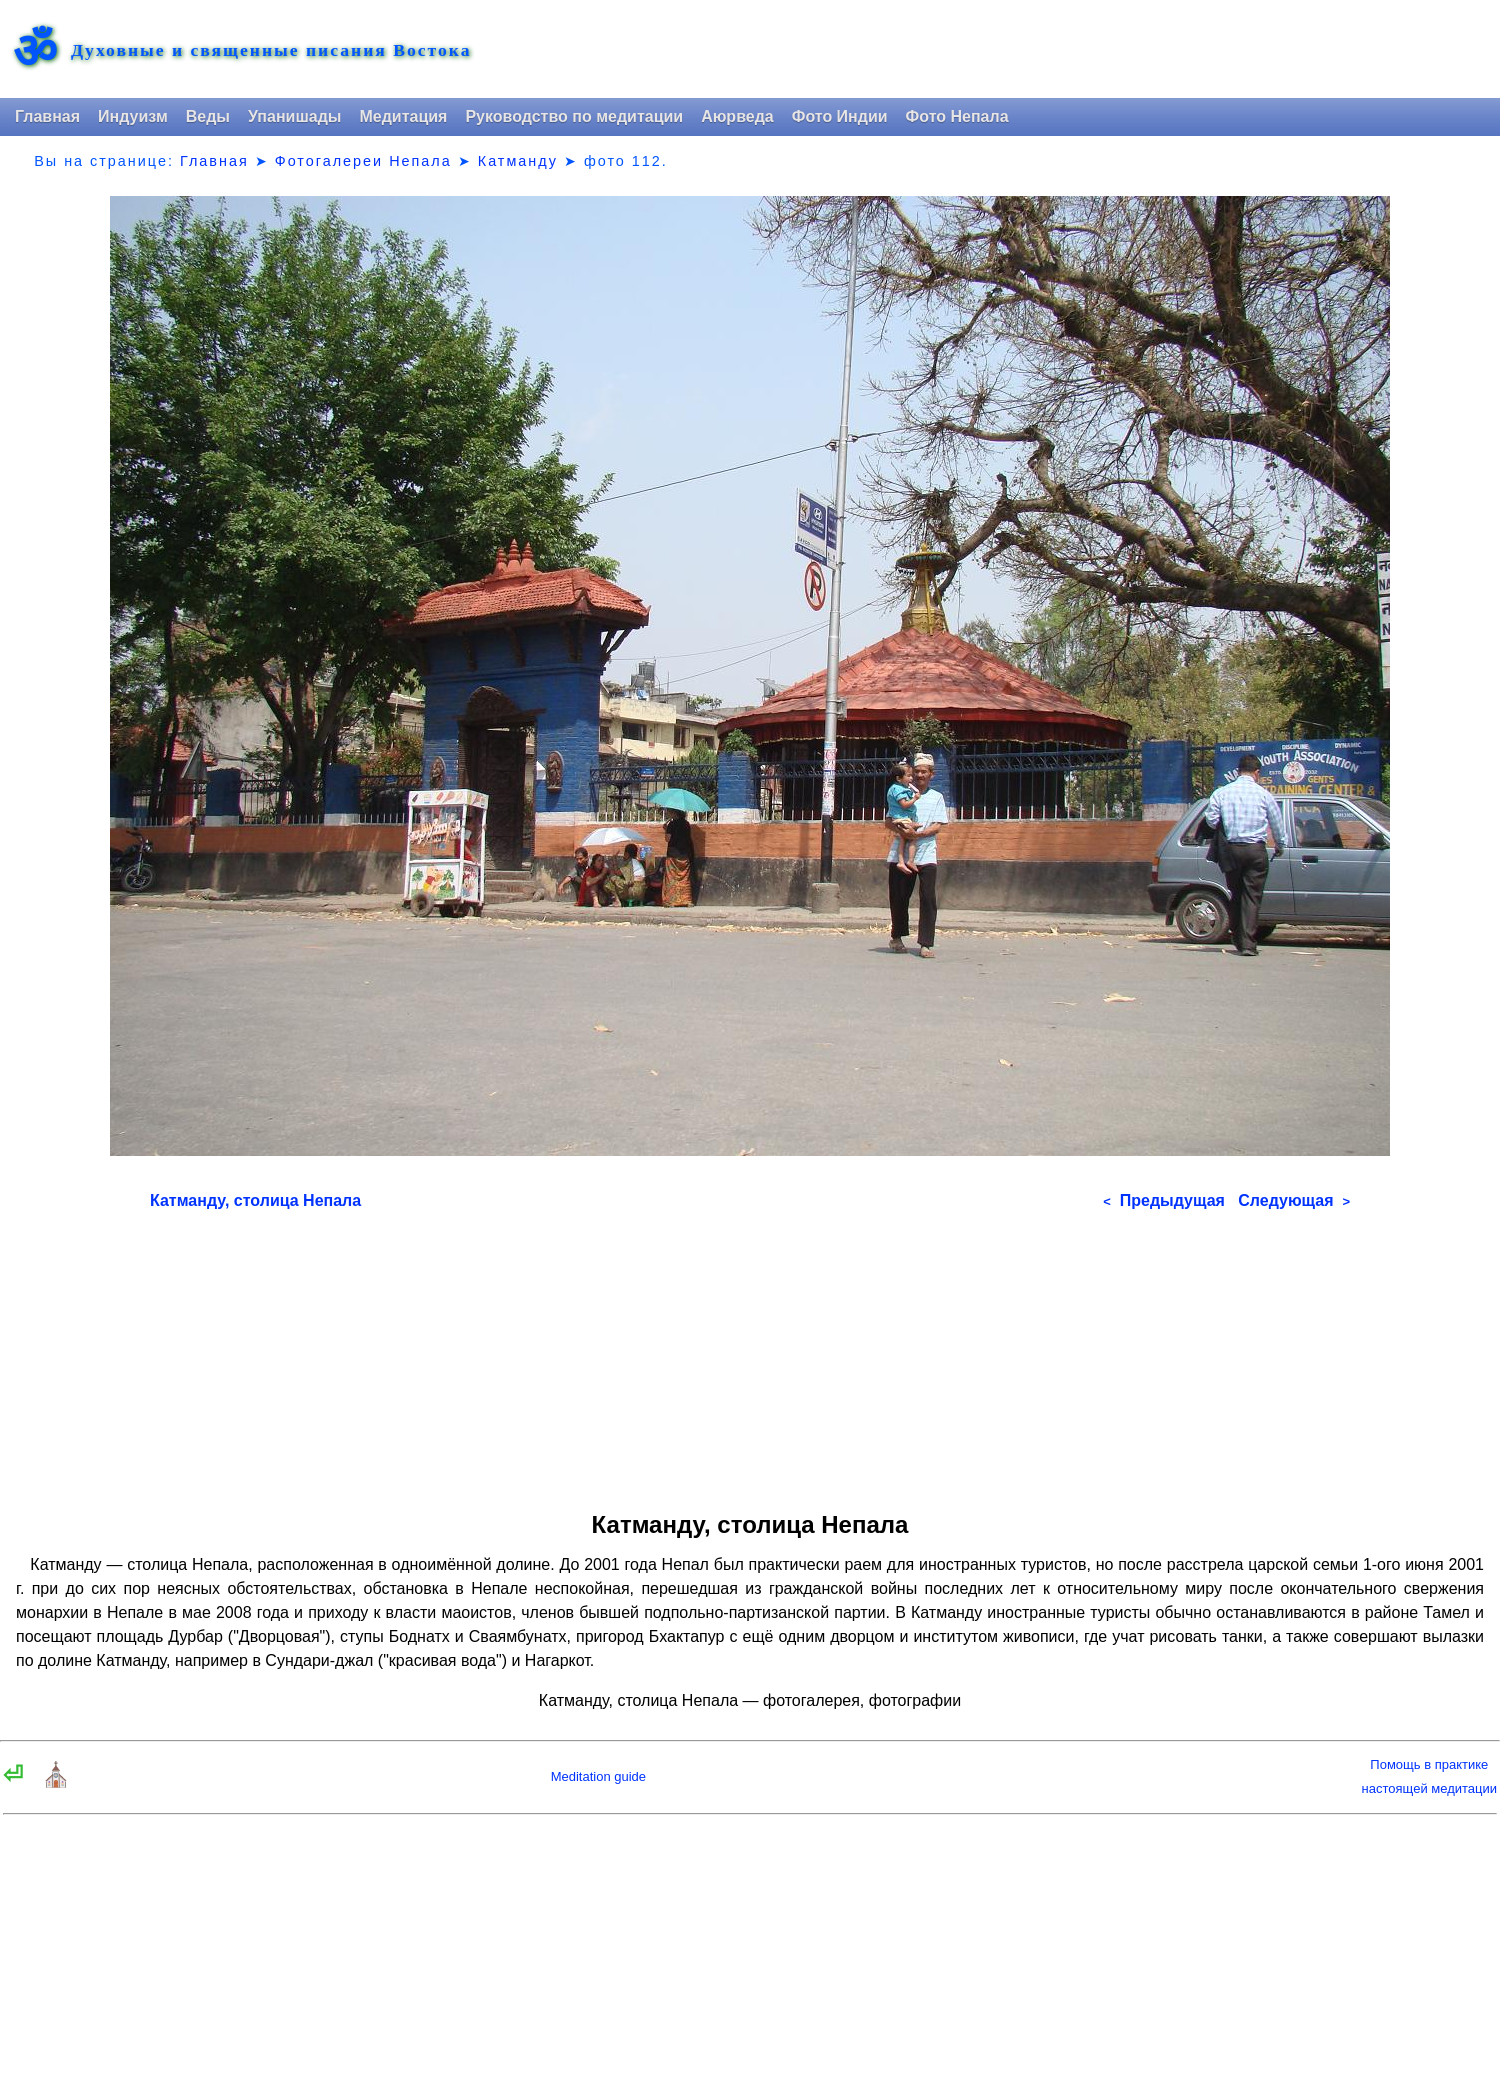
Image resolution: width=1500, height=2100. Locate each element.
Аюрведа (737, 116)
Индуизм (133, 116)
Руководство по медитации (574, 116)
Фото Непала (957, 116)
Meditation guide (598, 1776)
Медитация (403, 116)
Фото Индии (840, 116)
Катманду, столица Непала (255, 1200)
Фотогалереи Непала (363, 161)
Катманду (518, 161)
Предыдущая (1164, 1200)
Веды (208, 116)
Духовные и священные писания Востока (271, 51)
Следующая (1294, 1200)
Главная (47, 116)
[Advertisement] (750, 1354)
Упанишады (294, 116)
